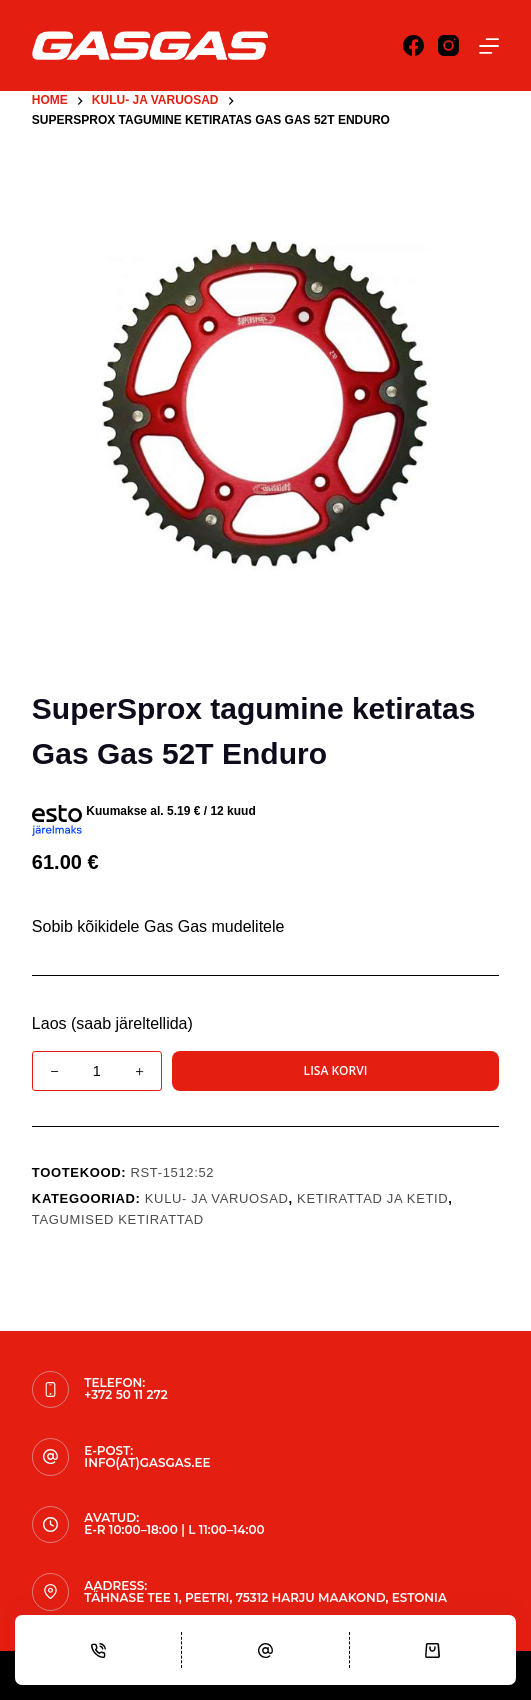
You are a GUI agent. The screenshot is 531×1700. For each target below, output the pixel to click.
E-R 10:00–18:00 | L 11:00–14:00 (174, 1529)
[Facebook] (413, 45)
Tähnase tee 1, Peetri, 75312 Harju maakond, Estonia (265, 1597)
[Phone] (98, 1650)
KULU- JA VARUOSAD (217, 1198)
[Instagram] (448, 45)
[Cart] (433, 1650)
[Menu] (489, 46)
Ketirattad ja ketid (372, 1198)
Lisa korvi (336, 1070)
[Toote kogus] (97, 1071)
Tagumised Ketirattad (118, 1219)
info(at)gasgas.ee (147, 1462)
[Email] (265, 1650)
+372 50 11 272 (125, 1394)
